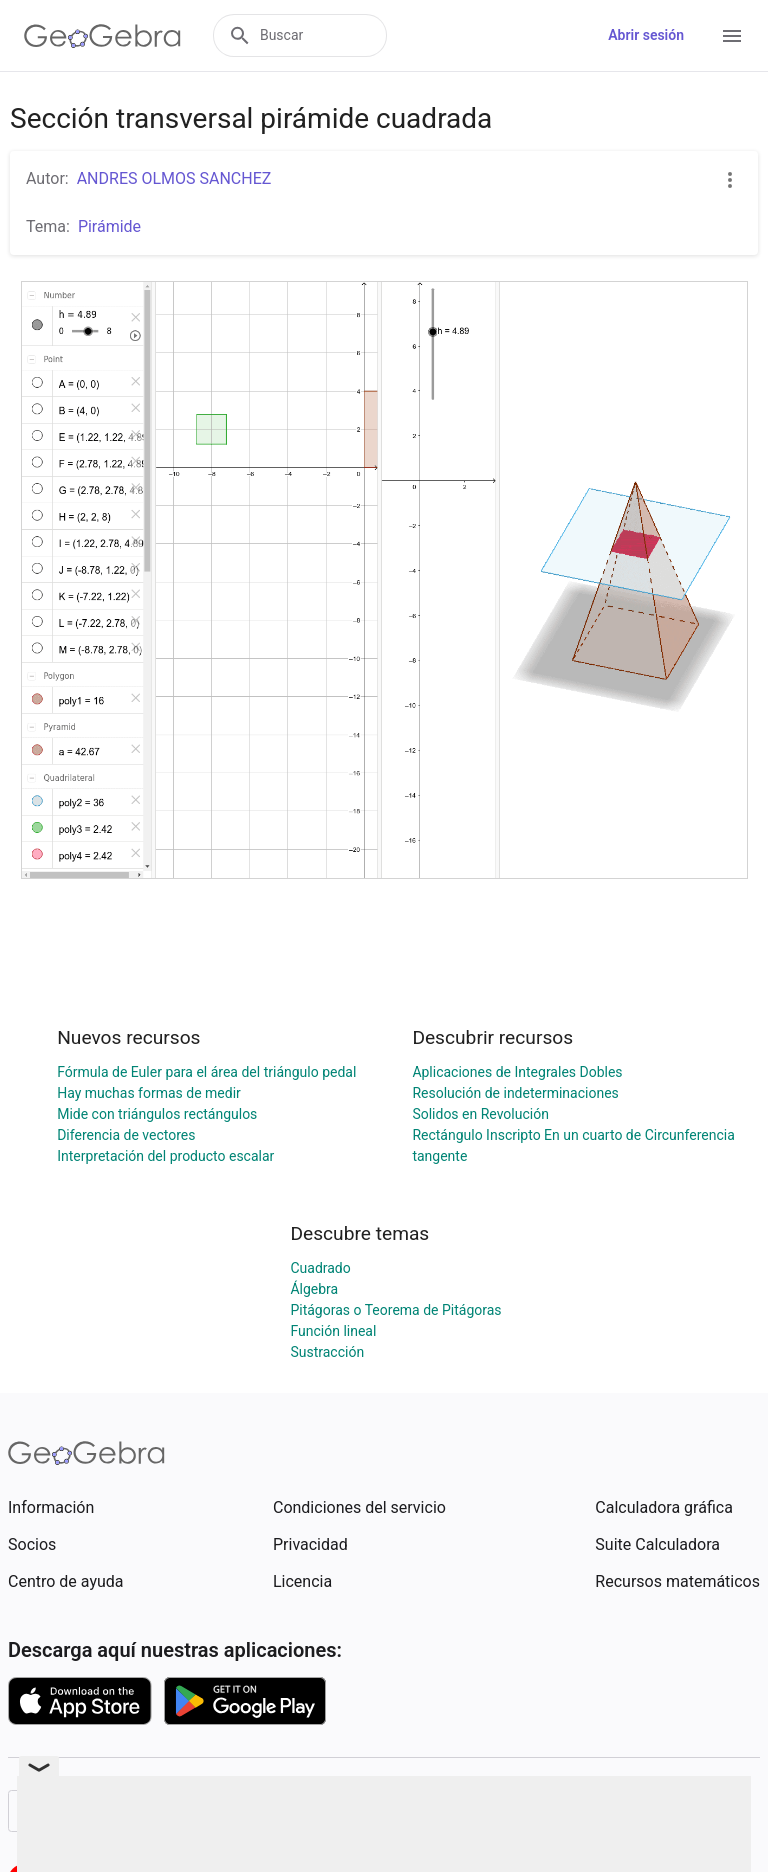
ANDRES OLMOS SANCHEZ (174, 178)
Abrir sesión (646, 35)
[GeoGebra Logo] (102, 36)
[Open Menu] (732, 36)
